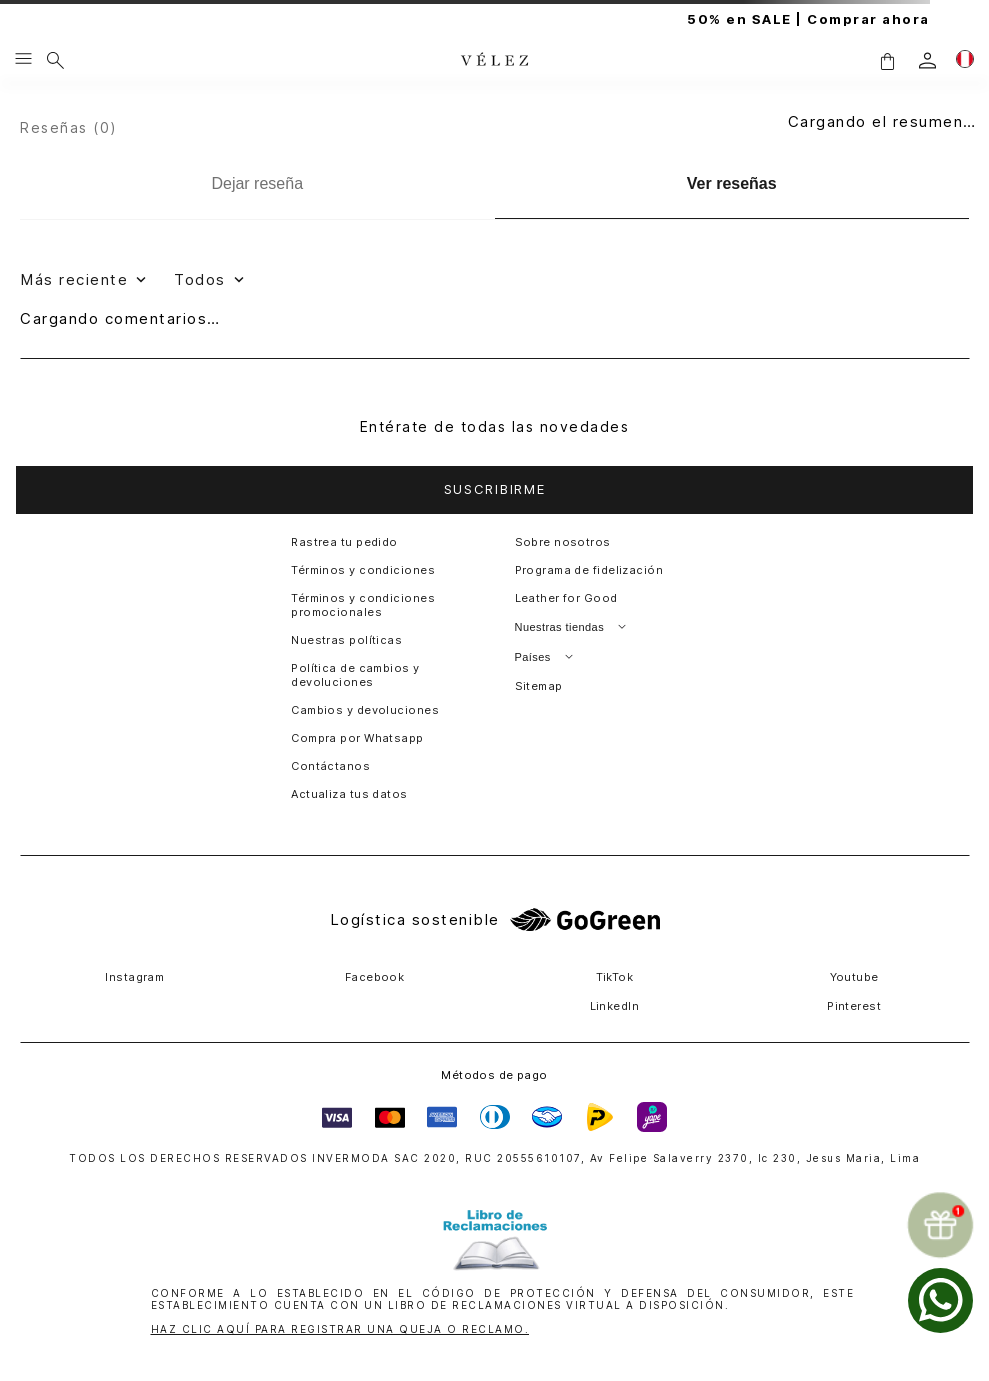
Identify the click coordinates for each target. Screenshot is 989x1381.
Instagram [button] (134, 977)
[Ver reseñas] (732, 184)
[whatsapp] (940, 1300)
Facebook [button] (375, 977)
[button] (887, 60)
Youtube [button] (854, 977)
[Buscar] (55, 60)
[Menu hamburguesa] (23, 60)
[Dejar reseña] (257, 184)
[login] (927, 60)
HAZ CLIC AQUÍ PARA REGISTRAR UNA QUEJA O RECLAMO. (340, 1329)
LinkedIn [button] (615, 1006)
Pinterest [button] (854, 1006)
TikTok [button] (615, 977)
